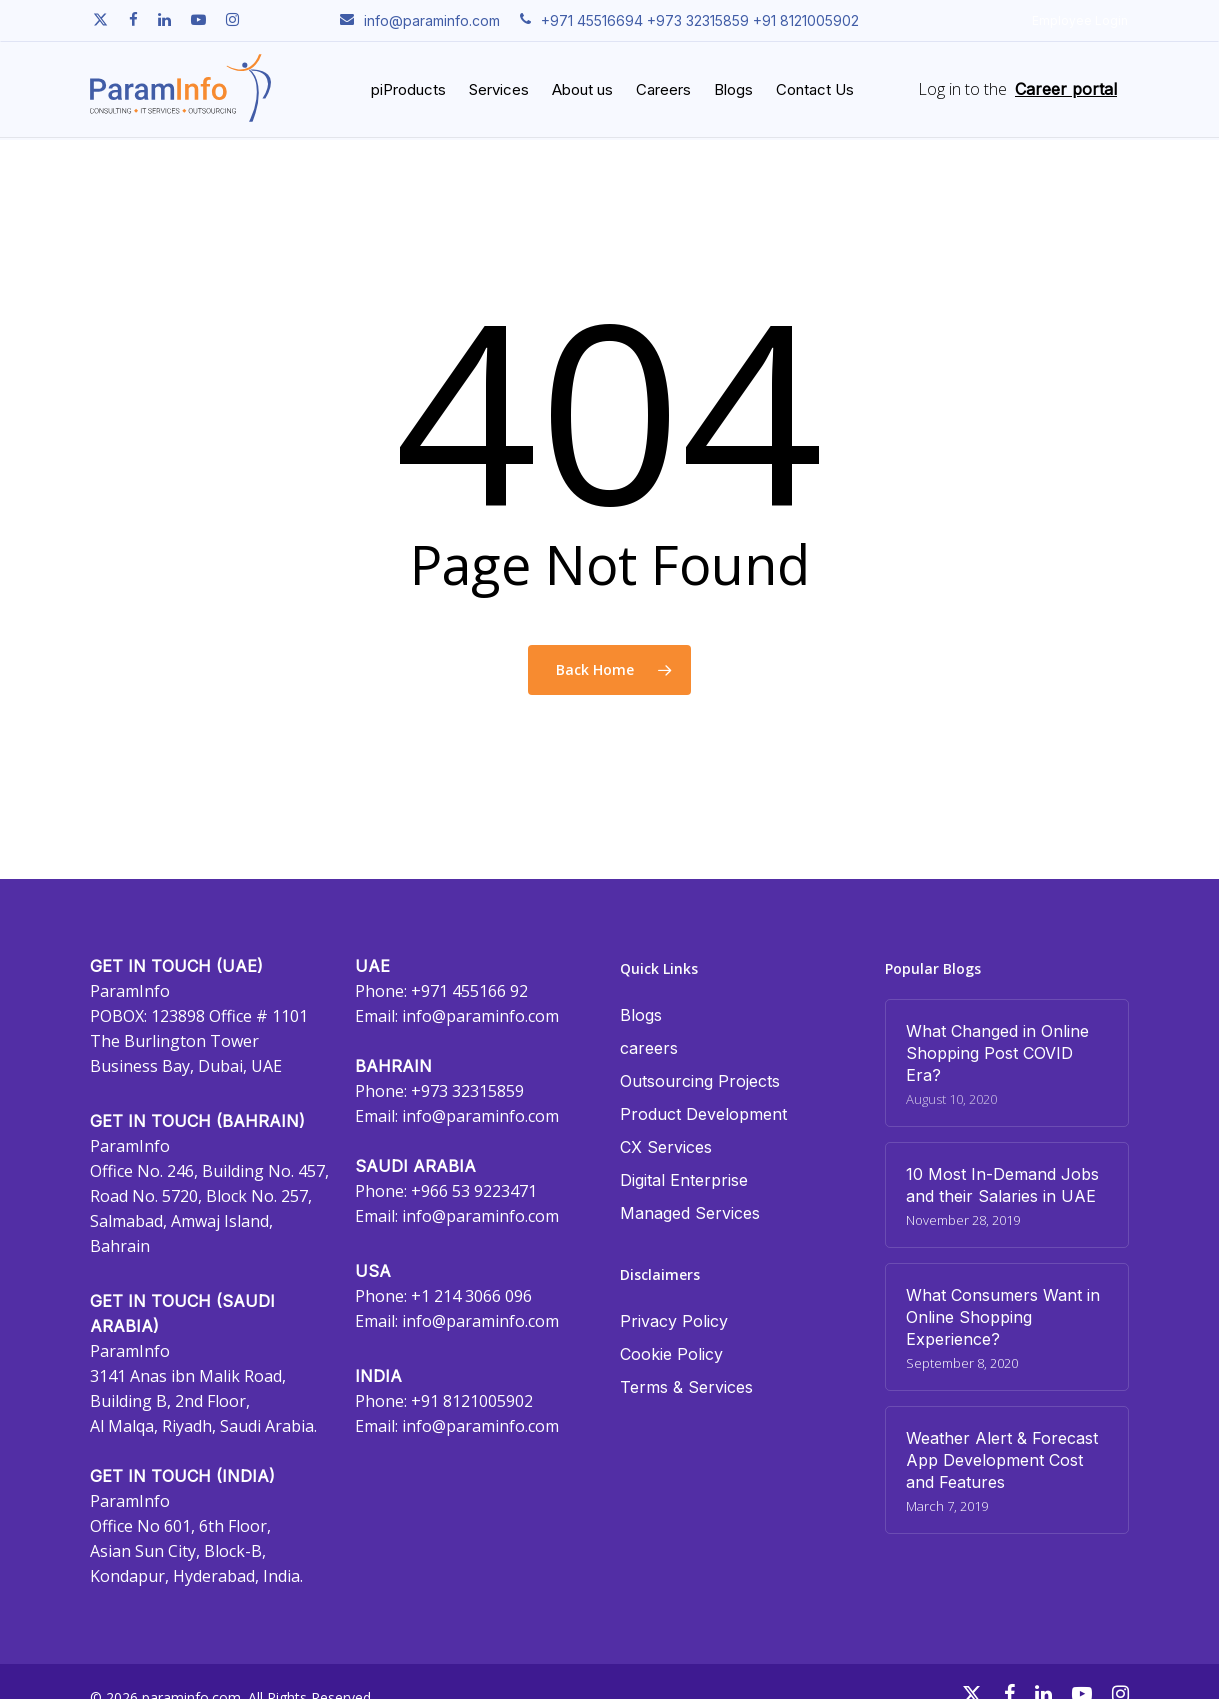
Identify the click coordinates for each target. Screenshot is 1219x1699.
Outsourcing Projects (700, 1081)
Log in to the (962, 90)
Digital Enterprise (684, 1180)
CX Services (666, 1147)
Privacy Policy (674, 1321)
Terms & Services (686, 1387)
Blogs (641, 1015)
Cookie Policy (671, 1354)
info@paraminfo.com (480, 1016)
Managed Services (690, 1213)
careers (649, 1048)
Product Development (703, 1114)
